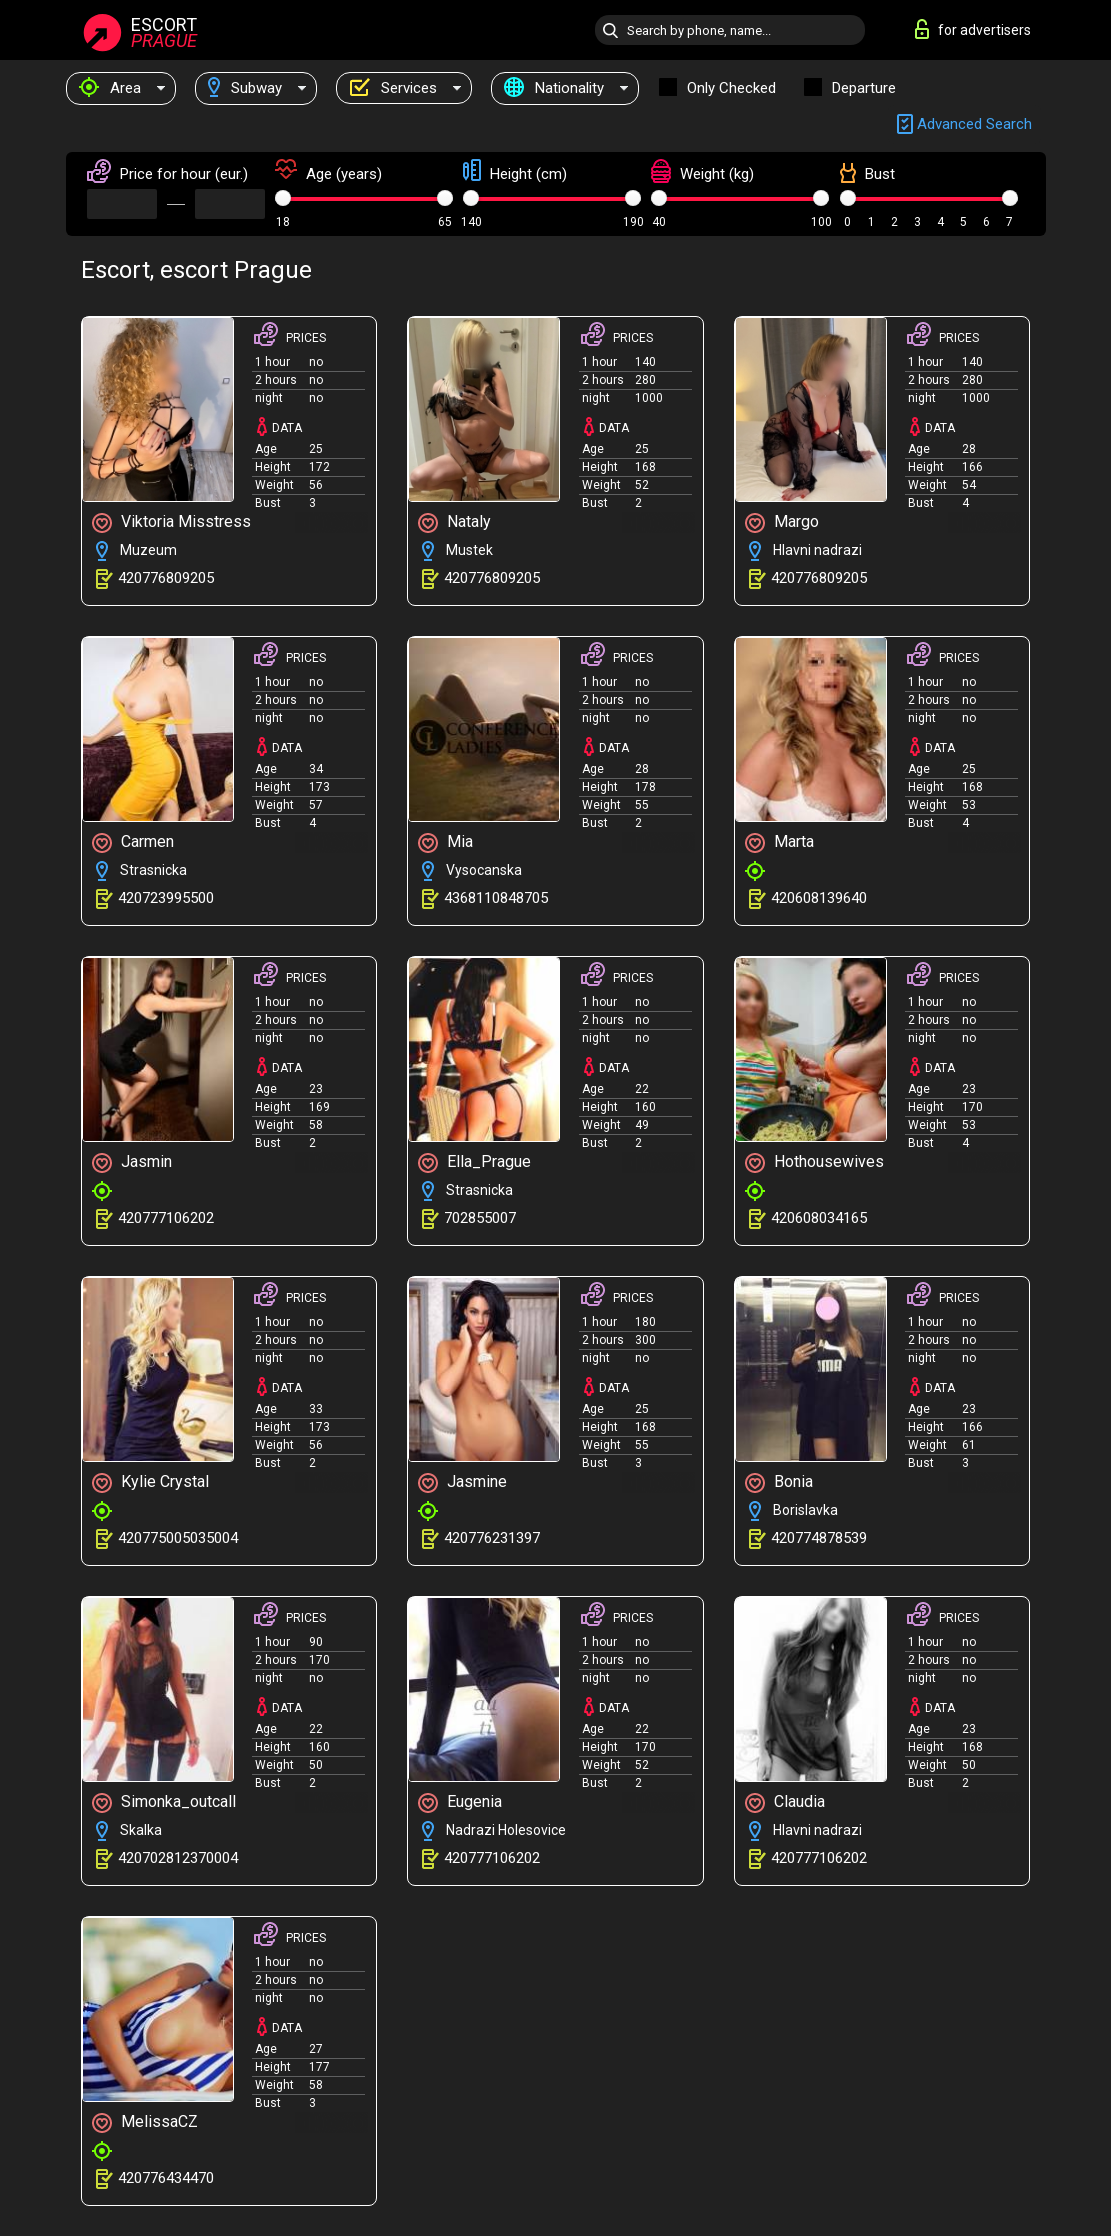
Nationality (554, 88)
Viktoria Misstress (171, 522)
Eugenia (460, 1802)
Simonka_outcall (164, 1802)
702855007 (480, 1218)
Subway (245, 88)
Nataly (454, 522)
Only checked (731, 88)
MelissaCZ (145, 2122)
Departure (864, 88)
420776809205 (166, 578)
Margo (782, 522)
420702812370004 (178, 1858)
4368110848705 (496, 898)
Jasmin (132, 1162)
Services (393, 88)
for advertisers (973, 29)
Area (110, 88)
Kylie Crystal (150, 1482)
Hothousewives (814, 1162)
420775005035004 (178, 1538)
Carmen (133, 842)
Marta (779, 842)
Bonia (779, 1482)
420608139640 (819, 898)
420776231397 (492, 1538)
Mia (445, 842)
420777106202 (166, 1218)
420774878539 (819, 1538)
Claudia (785, 1802)
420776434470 (166, 2178)
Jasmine (462, 1482)
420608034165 (819, 1218)
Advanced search (964, 124)
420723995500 (166, 898)
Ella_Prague (474, 1162)
